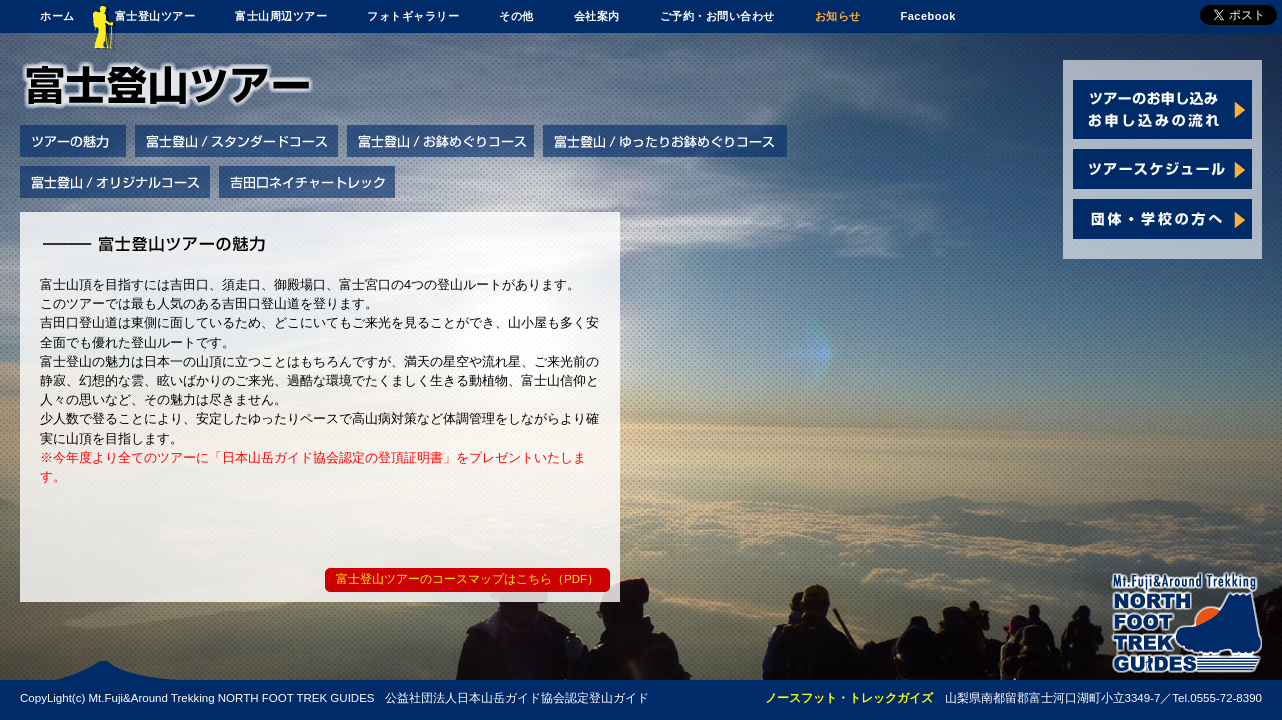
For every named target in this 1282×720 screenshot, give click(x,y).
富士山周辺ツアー (281, 16)
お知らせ (838, 16)
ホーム (57, 16)
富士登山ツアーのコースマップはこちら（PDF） (467, 579)
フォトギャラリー (413, 16)
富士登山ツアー (155, 16)
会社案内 (597, 16)
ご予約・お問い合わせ (717, 16)
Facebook (928, 16)
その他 (516, 16)
